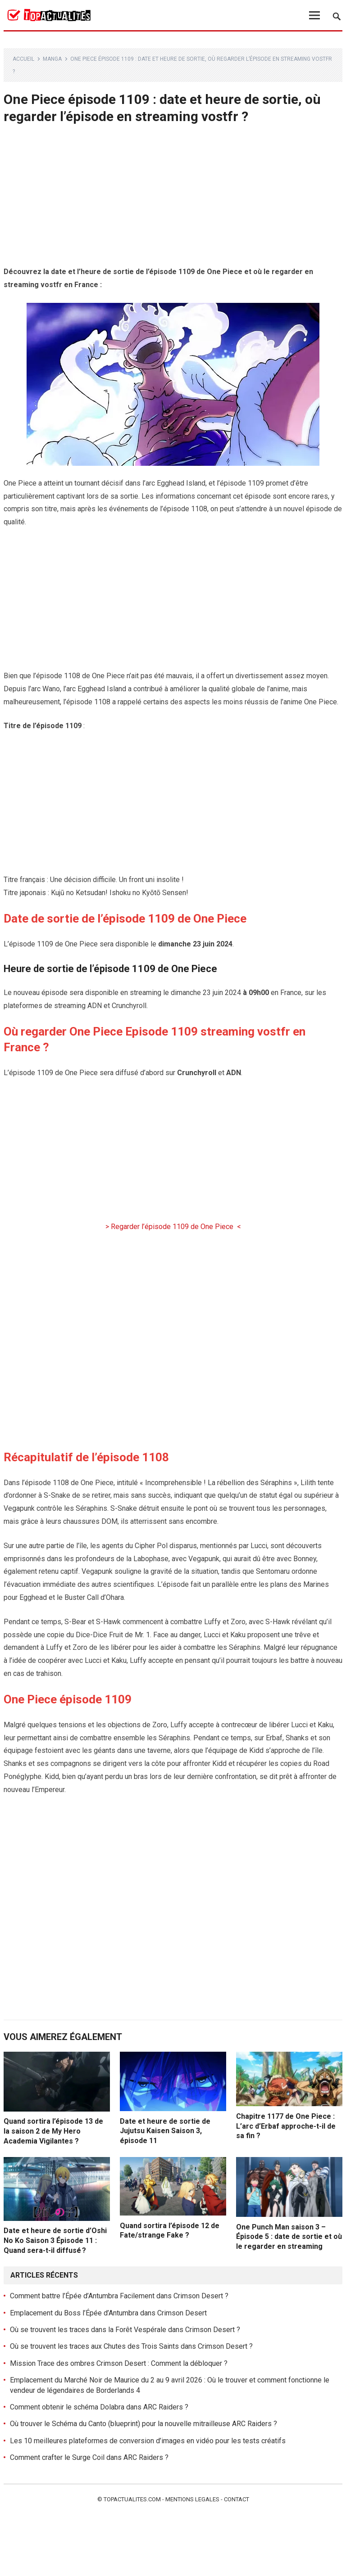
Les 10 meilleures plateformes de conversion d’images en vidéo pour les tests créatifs (148, 2440)
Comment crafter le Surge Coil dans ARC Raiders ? (89, 2457)
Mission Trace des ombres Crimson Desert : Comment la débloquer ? (119, 2363)
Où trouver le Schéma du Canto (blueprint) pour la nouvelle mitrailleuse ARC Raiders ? (143, 2423)
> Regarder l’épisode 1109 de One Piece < (173, 1226)
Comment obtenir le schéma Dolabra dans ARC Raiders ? (99, 2407)
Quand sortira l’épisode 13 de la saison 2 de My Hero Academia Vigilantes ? (53, 2131)
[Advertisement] (173, 199)
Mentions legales (192, 2499)
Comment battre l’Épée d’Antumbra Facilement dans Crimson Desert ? (119, 2296)
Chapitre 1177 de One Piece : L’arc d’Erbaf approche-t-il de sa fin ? (286, 2126)
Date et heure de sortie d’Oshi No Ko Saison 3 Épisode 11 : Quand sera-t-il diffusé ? (55, 2240)
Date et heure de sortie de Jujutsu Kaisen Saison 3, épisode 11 (165, 2131)
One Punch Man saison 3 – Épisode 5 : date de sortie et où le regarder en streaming (289, 2237)
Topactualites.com (132, 2499)
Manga (52, 59)
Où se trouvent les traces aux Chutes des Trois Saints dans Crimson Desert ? (131, 2346)
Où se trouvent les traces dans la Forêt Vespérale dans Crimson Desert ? (125, 2329)
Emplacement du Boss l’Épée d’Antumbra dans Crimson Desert (108, 2313)
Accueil (23, 59)
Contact (236, 2499)
